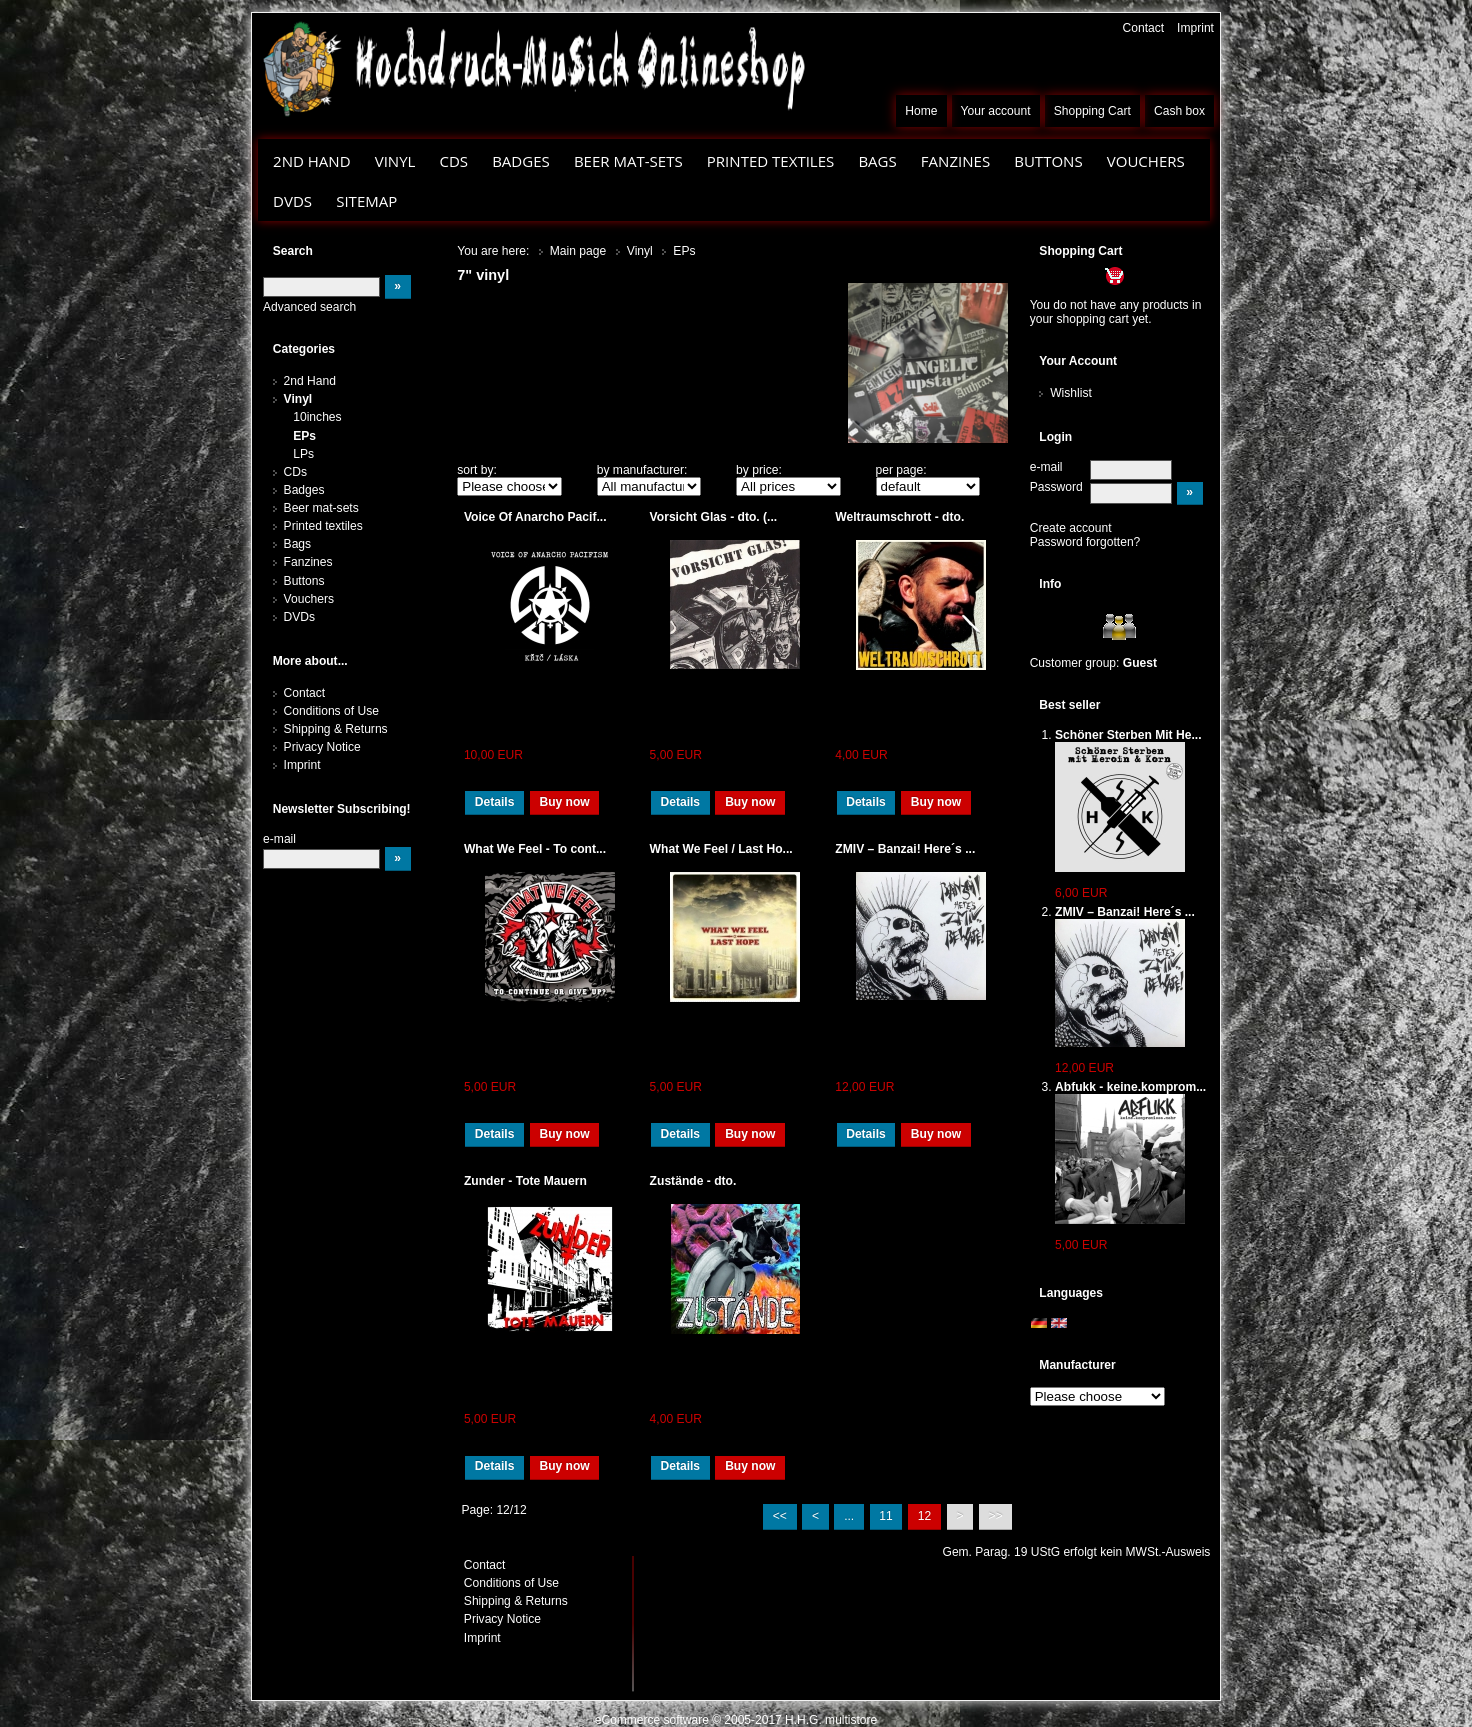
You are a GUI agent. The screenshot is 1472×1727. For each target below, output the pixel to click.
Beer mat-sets (628, 161)
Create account (1071, 528)
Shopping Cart (1092, 111)
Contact (1144, 28)
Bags (877, 161)
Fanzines (955, 161)
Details (495, 802)
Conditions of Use (331, 711)
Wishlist (1071, 393)
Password (1056, 487)
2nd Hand (312, 161)
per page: (901, 470)
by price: (759, 470)
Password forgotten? (1085, 542)
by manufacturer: (642, 470)
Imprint (1195, 28)
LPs (303, 454)
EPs (304, 436)
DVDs (292, 201)
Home (921, 111)
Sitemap (366, 201)
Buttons (1048, 161)
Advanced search (309, 307)
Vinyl (395, 161)
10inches (317, 417)
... (849, 1516)
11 (885, 1516)
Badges (521, 161)
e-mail (1046, 467)
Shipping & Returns (336, 729)
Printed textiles (771, 161)
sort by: (477, 470)
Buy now (564, 802)
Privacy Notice (322, 747)
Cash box (1179, 111)
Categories (304, 349)
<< (780, 1516)
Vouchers (1146, 161)
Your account (996, 111)
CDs (453, 161)
